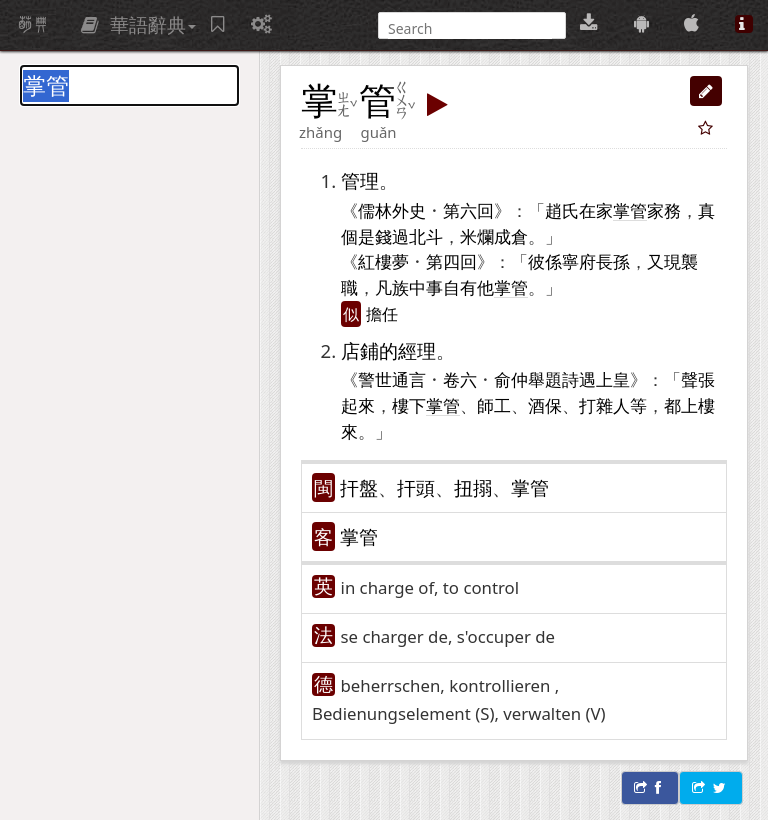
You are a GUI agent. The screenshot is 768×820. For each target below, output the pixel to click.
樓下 (409, 405)
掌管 (530, 487)
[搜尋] (470, 28)
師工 (494, 405)
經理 (417, 350)
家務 (664, 210)
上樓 (698, 405)
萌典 (33, 25)
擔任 (382, 314)
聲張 (698, 379)
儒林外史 (392, 210)
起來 (358, 405)
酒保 (545, 405)
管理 (360, 180)
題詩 (562, 379)
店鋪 (360, 350)
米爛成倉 (494, 236)
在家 (596, 210)
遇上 (596, 379)
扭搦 (473, 487)
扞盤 (359, 487)
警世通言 (392, 379)
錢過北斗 (409, 236)
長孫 (613, 261)
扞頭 (416, 487)
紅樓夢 (383, 261)
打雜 (596, 405)
